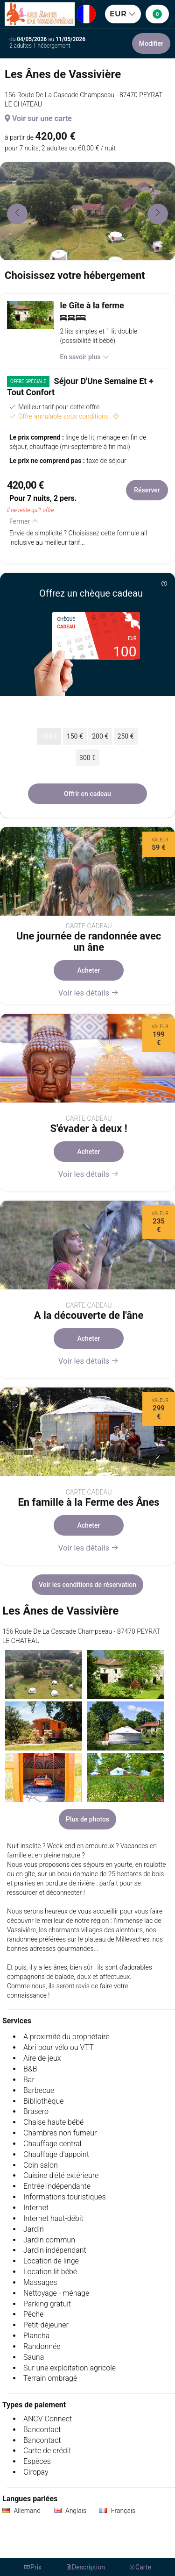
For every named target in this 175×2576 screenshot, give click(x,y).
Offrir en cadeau (87, 793)
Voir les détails (88, 992)
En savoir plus (84, 357)
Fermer (23, 521)
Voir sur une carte (38, 118)
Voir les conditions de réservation (87, 1584)
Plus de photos (87, 1819)
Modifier (151, 43)
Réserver (147, 490)
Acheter (88, 970)
